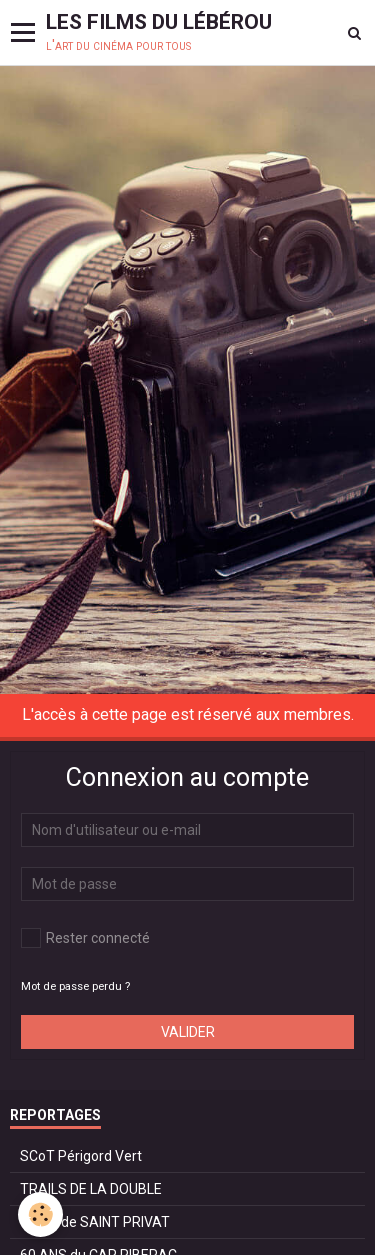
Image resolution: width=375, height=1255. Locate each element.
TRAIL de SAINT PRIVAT (95, 1222)
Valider (188, 1032)
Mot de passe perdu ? (75, 986)
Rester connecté (85, 938)
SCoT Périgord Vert (81, 1156)
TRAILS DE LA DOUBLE (91, 1189)
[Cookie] (40, 1214)
